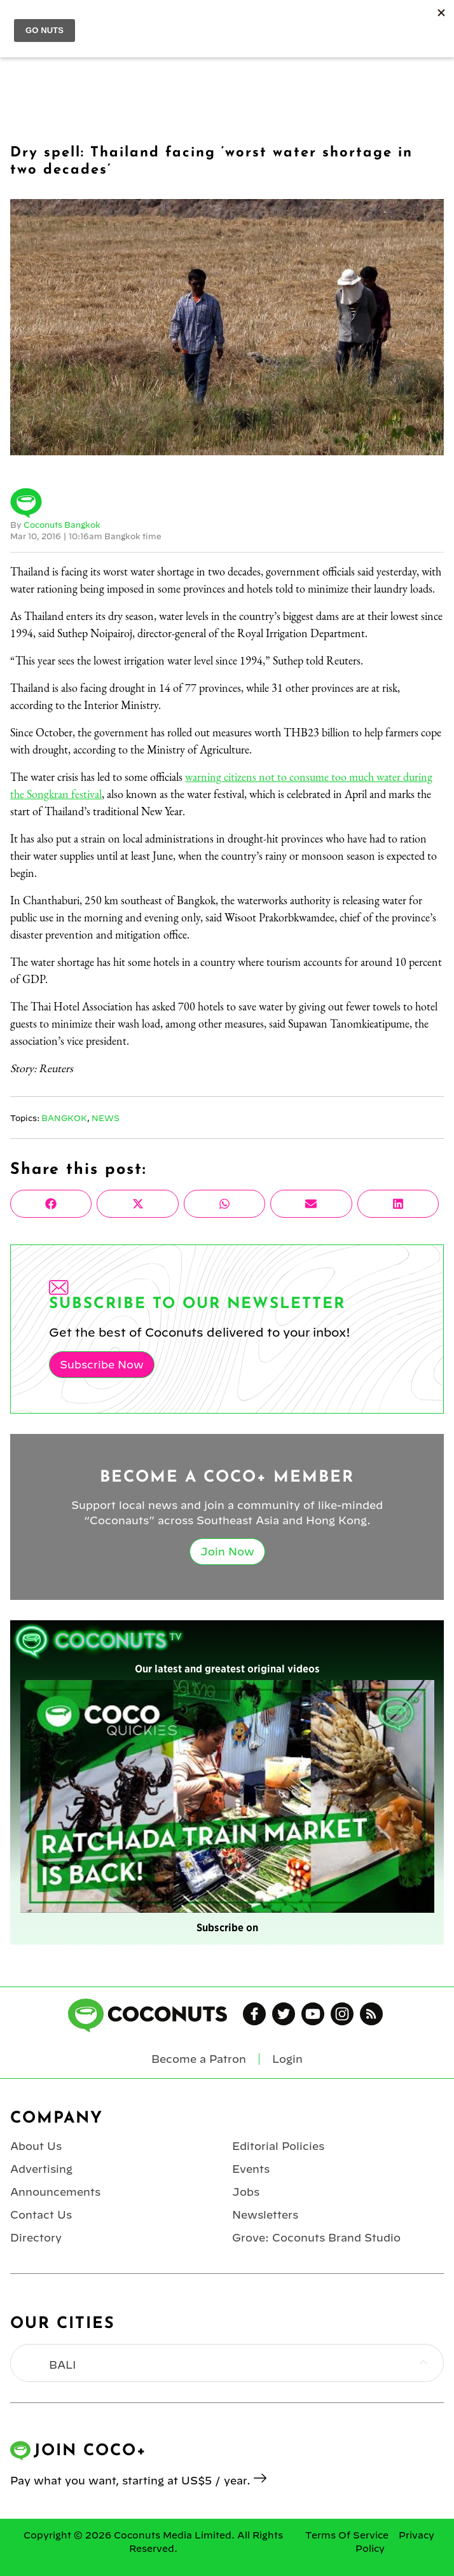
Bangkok (64, 1117)
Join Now (227, 1551)
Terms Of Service (347, 2535)
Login (287, 2059)
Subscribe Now (102, 1364)
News (106, 1117)
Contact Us (41, 2215)
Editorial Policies (278, 2146)
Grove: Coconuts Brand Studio (316, 2237)
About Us (36, 2146)
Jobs (245, 2192)
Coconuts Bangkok (62, 524)
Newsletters (265, 2215)
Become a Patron (198, 2059)
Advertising (41, 2169)
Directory (36, 2237)
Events (251, 2169)
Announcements (55, 2192)
